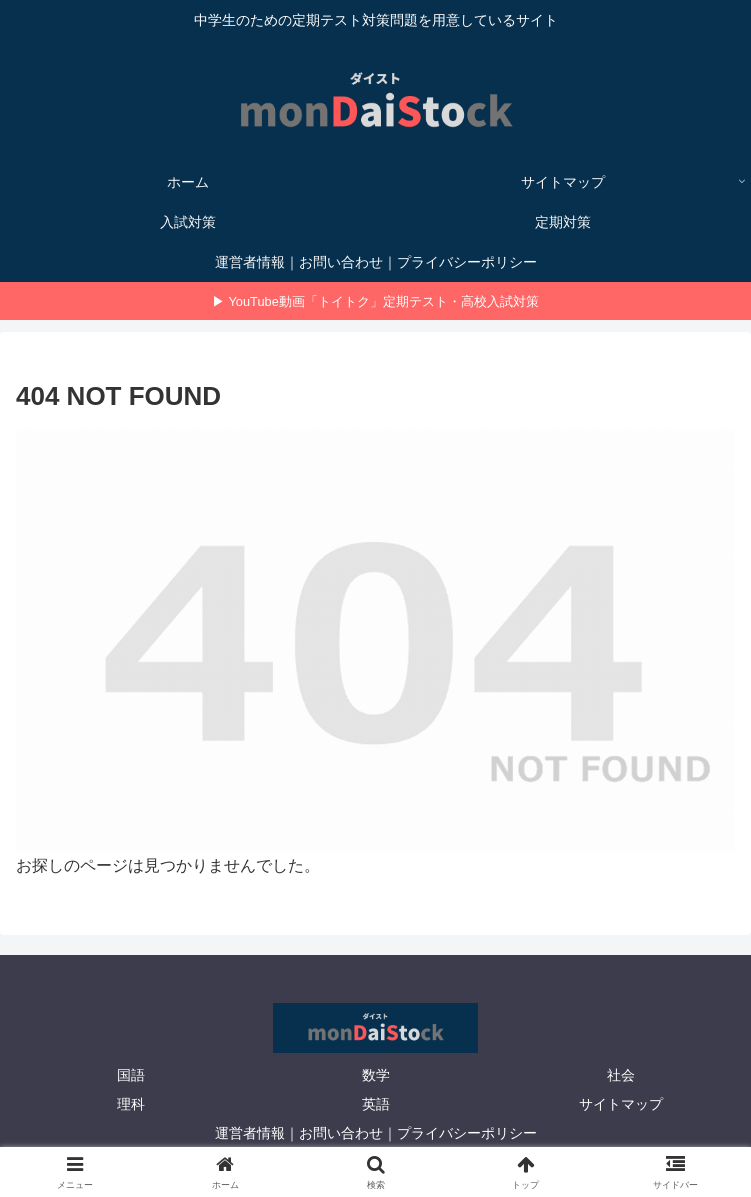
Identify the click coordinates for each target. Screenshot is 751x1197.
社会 (621, 1075)
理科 (131, 1104)
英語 (376, 1104)
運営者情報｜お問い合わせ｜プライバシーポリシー (376, 1133)
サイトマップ (621, 1104)
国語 (131, 1075)
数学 (376, 1075)
